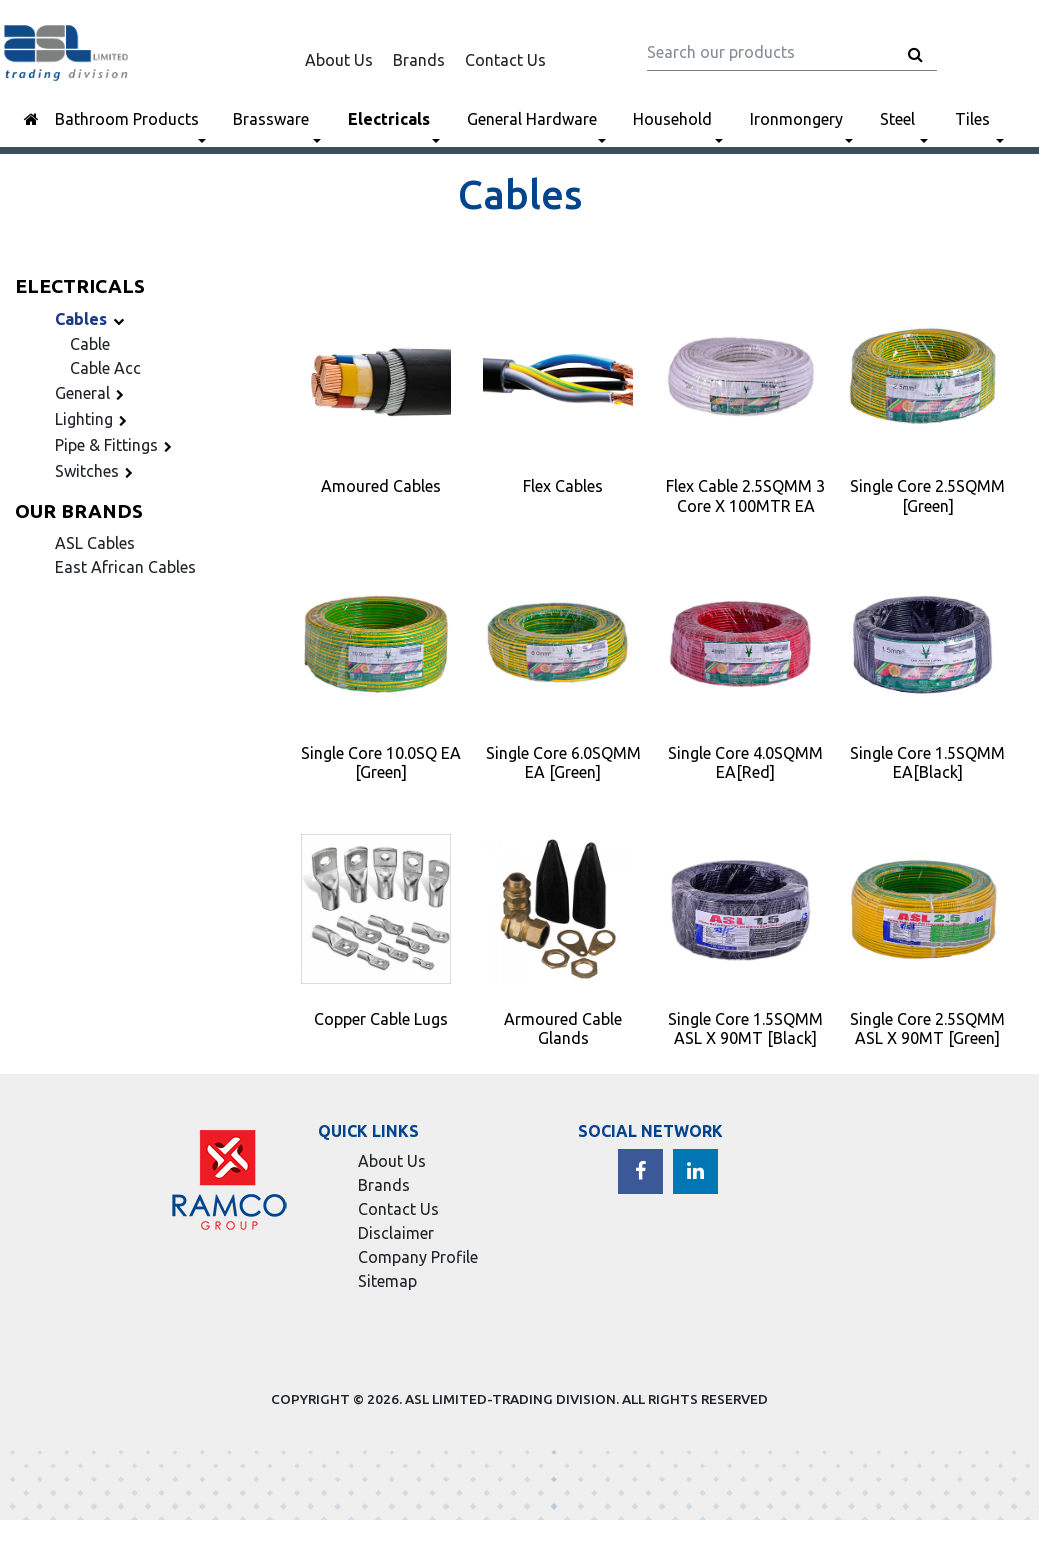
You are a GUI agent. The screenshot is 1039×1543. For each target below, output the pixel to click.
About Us (339, 60)
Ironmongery (796, 119)
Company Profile (418, 1257)
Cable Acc (105, 368)
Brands (419, 60)
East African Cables (125, 567)
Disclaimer (396, 1233)
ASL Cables (95, 543)
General (92, 393)
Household (672, 119)
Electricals (389, 119)
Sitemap (387, 1281)
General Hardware (532, 119)
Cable (90, 344)
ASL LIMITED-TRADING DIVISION (510, 1399)
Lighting (94, 419)
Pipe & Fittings (116, 445)
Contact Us (505, 60)
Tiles (972, 119)
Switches (97, 471)
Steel (897, 119)
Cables (92, 319)
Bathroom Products (127, 119)
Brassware (271, 119)
